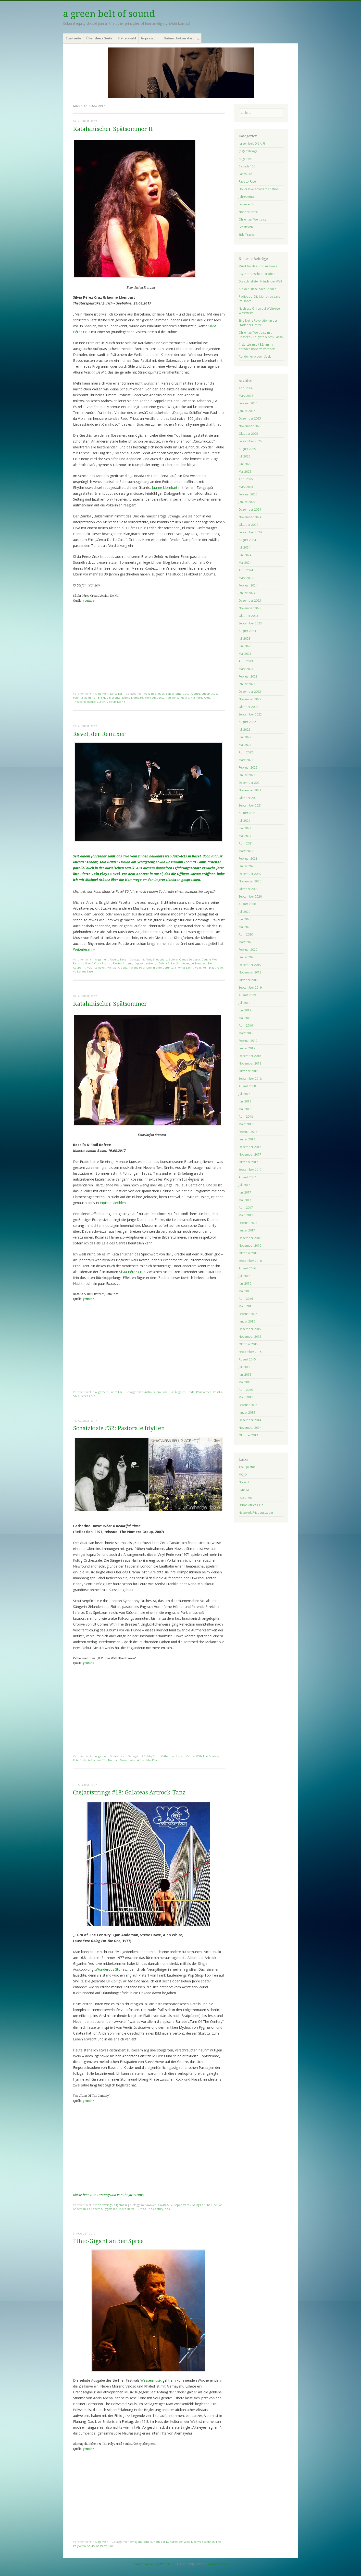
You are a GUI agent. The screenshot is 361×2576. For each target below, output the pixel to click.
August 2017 (247, 1177)
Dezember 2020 (250, 874)
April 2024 (246, 570)
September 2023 (250, 623)
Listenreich (246, 204)
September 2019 (250, 987)
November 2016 (250, 1245)
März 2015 (246, 1397)
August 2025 (247, 449)
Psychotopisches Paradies (257, 274)
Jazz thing (245, 1497)
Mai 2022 (245, 745)
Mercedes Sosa (154, 697)
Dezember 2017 (250, 1147)
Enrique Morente (109, 697)
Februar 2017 (248, 1223)
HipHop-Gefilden (113, 1202)
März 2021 (246, 851)
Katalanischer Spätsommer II (113, 129)
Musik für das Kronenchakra (258, 266)
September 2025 (250, 441)
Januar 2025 (247, 502)
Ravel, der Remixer (99, 734)
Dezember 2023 (250, 600)
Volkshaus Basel (83, 971)
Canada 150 (247, 166)
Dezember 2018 (250, 1056)
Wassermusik (151, 2380)
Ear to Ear (116, 693)
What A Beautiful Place (144, 1760)
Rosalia (217, 1392)
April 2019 (246, 1025)
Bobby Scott (152, 1756)
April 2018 (246, 1116)
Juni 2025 (245, 464)
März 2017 (246, 1215)
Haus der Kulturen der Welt (172, 2541)
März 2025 (246, 487)
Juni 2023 (245, 646)
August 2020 (247, 904)
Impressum (149, 38)
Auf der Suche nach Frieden (257, 289)
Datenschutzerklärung (181, 38)
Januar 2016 (247, 1321)
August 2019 (247, 995)
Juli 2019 (244, 1003)
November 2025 (250, 426)
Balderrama (173, 693)
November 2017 (250, 1154)
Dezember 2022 (250, 692)
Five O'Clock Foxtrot (98, 963)
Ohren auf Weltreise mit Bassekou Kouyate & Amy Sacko (261, 334)
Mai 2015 (245, 1382)
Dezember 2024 (250, 509)
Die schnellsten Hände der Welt (260, 281)
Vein (198, 967)
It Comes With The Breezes (201, 1756)
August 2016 (247, 1268)
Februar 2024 (248, 585)
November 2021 (250, 790)
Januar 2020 (247, 957)
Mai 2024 (245, 563)
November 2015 (250, 1337)
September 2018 (250, 1079)
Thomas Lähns (184, 967)
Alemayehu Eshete (140, 2541)
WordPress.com (218, 2564)
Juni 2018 (245, 1101)
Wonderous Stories (111, 1969)
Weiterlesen (84, 949)
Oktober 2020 (248, 889)
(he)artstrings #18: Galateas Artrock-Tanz (129, 1792)
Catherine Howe (171, 1756)
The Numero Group (115, 1760)
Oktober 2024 (248, 525)
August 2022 (247, 722)
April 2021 (246, 843)
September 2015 (250, 1352)
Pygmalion (110, 2209)
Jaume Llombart (164, 487)
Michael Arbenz (117, 967)
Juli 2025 (244, 456)
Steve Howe (127, 2209)
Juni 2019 (245, 1010)
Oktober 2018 (248, 1071)
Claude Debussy (189, 959)
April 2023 (246, 661)
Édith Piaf (90, 697)
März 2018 (246, 1124)
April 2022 (246, 752)
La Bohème (94, 2209)
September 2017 (250, 1170)
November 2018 (250, 1063)
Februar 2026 (248, 403)
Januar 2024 (247, 593)
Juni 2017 (245, 1192)
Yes (167, 2209)
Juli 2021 (244, 821)
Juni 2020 (245, 919)
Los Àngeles (177, 1392)
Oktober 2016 (248, 1253)
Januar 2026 (247, 411)
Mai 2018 (245, 1109)
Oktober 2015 (248, 1344)
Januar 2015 (247, 1412)
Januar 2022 (247, 775)
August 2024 (247, 540)
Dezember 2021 (250, 783)
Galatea (163, 2205)
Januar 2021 (247, 866)
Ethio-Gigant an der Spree (108, 2241)
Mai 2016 (245, 1291)
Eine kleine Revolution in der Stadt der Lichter (258, 322)
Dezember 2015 (250, 1329)
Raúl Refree (204, 1392)
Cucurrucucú (191, 693)
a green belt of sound (109, 14)
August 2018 (247, 1086)
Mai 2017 (245, 1200)
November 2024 (250, 517)
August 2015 (247, 1359)
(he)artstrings (103, 2205)
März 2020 (246, 942)
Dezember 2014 (250, 1420)
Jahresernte (247, 197)
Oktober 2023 (248, 616)
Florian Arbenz (122, 963)
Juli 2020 (244, 912)
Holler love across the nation (259, 189)
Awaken (151, 2205)
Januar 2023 (247, 684)
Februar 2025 (248, 494)
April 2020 (246, 934)
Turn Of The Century (149, 2209)
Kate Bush (79, 1760)
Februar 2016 (248, 1314)
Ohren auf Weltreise (252, 219)
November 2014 (250, 1428)
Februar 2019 (248, 1041)
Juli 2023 (244, 638)
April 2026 (246, 388)
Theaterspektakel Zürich (89, 701)
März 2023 (246, 669)
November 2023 (250, 608)
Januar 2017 (247, 1230)
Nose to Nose (248, 212)
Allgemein (101, 693)
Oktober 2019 (248, 980)
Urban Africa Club (251, 1505)
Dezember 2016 (250, 1238)
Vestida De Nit (116, 701)
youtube (88, 600)
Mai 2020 (245, 927)
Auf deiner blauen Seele (255, 356)
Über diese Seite (99, 38)
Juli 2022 (244, 729)
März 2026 (246, 396)
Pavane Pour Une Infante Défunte (151, 967)
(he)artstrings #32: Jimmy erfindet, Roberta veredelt (257, 346)
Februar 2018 (248, 1132)
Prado (191, 1392)
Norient (244, 1482)
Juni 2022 (245, 737)
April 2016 (246, 1299)
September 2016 (250, 1261)
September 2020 (250, 896)
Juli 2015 (244, 1367)
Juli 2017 (244, 1185)
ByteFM (244, 1490)
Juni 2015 (245, 1374)
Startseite (73, 38)
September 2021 (250, 805)
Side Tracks (246, 235)
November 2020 (250, 881)
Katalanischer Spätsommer (110, 1004)
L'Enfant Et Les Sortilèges (173, 963)
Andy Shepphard (156, 959)
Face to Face (118, 959)
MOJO (243, 1475)
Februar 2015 (248, 1405)
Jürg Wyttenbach (144, 963)
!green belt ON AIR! (252, 143)
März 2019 (246, 1033)
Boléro (173, 959)
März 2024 (246, 578)
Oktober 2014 (248, 1435)
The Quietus (247, 1467)
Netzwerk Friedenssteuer (256, 1512)
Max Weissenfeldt (202, 2541)
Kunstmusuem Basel (155, 1392)
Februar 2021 (248, 858)
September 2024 (250, 532)
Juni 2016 (245, 1283)
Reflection (94, 1760)
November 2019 (250, 972)
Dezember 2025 (250, 418)
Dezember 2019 (250, 965)
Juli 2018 (244, 1094)
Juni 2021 (245, 828)
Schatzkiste (117, 1756)
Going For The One (204, 2205)
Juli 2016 (244, 1276)
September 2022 (250, 714)
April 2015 (246, 1390)
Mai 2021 (245, 836)
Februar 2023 (248, 676)
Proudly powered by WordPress (153, 2564)
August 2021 (247, 813)
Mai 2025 (245, 471)
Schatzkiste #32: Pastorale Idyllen (119, 1428)
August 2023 (247, 631)
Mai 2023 (245, 654)
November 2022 (250, 699)
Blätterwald (126, 38)
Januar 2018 (247, 1139)
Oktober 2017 (248, 1162)
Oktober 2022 (248, 707)
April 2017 (246, 1208)
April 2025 (246, 479)
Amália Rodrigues (153, 693)
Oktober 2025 (248, 434)
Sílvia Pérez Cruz (199, 697)
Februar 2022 (248, 767)
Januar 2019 (247, 1048)
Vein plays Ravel (213, 967)
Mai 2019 (245, 1018)
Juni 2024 (245, 555)
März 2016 (246, 1306)
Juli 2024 (244, 547)
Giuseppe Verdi (180, 2205)
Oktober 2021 (248, 798)
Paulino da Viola (176, 697)
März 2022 (246, 760)
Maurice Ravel (96, 967)
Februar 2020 (248, 950)
